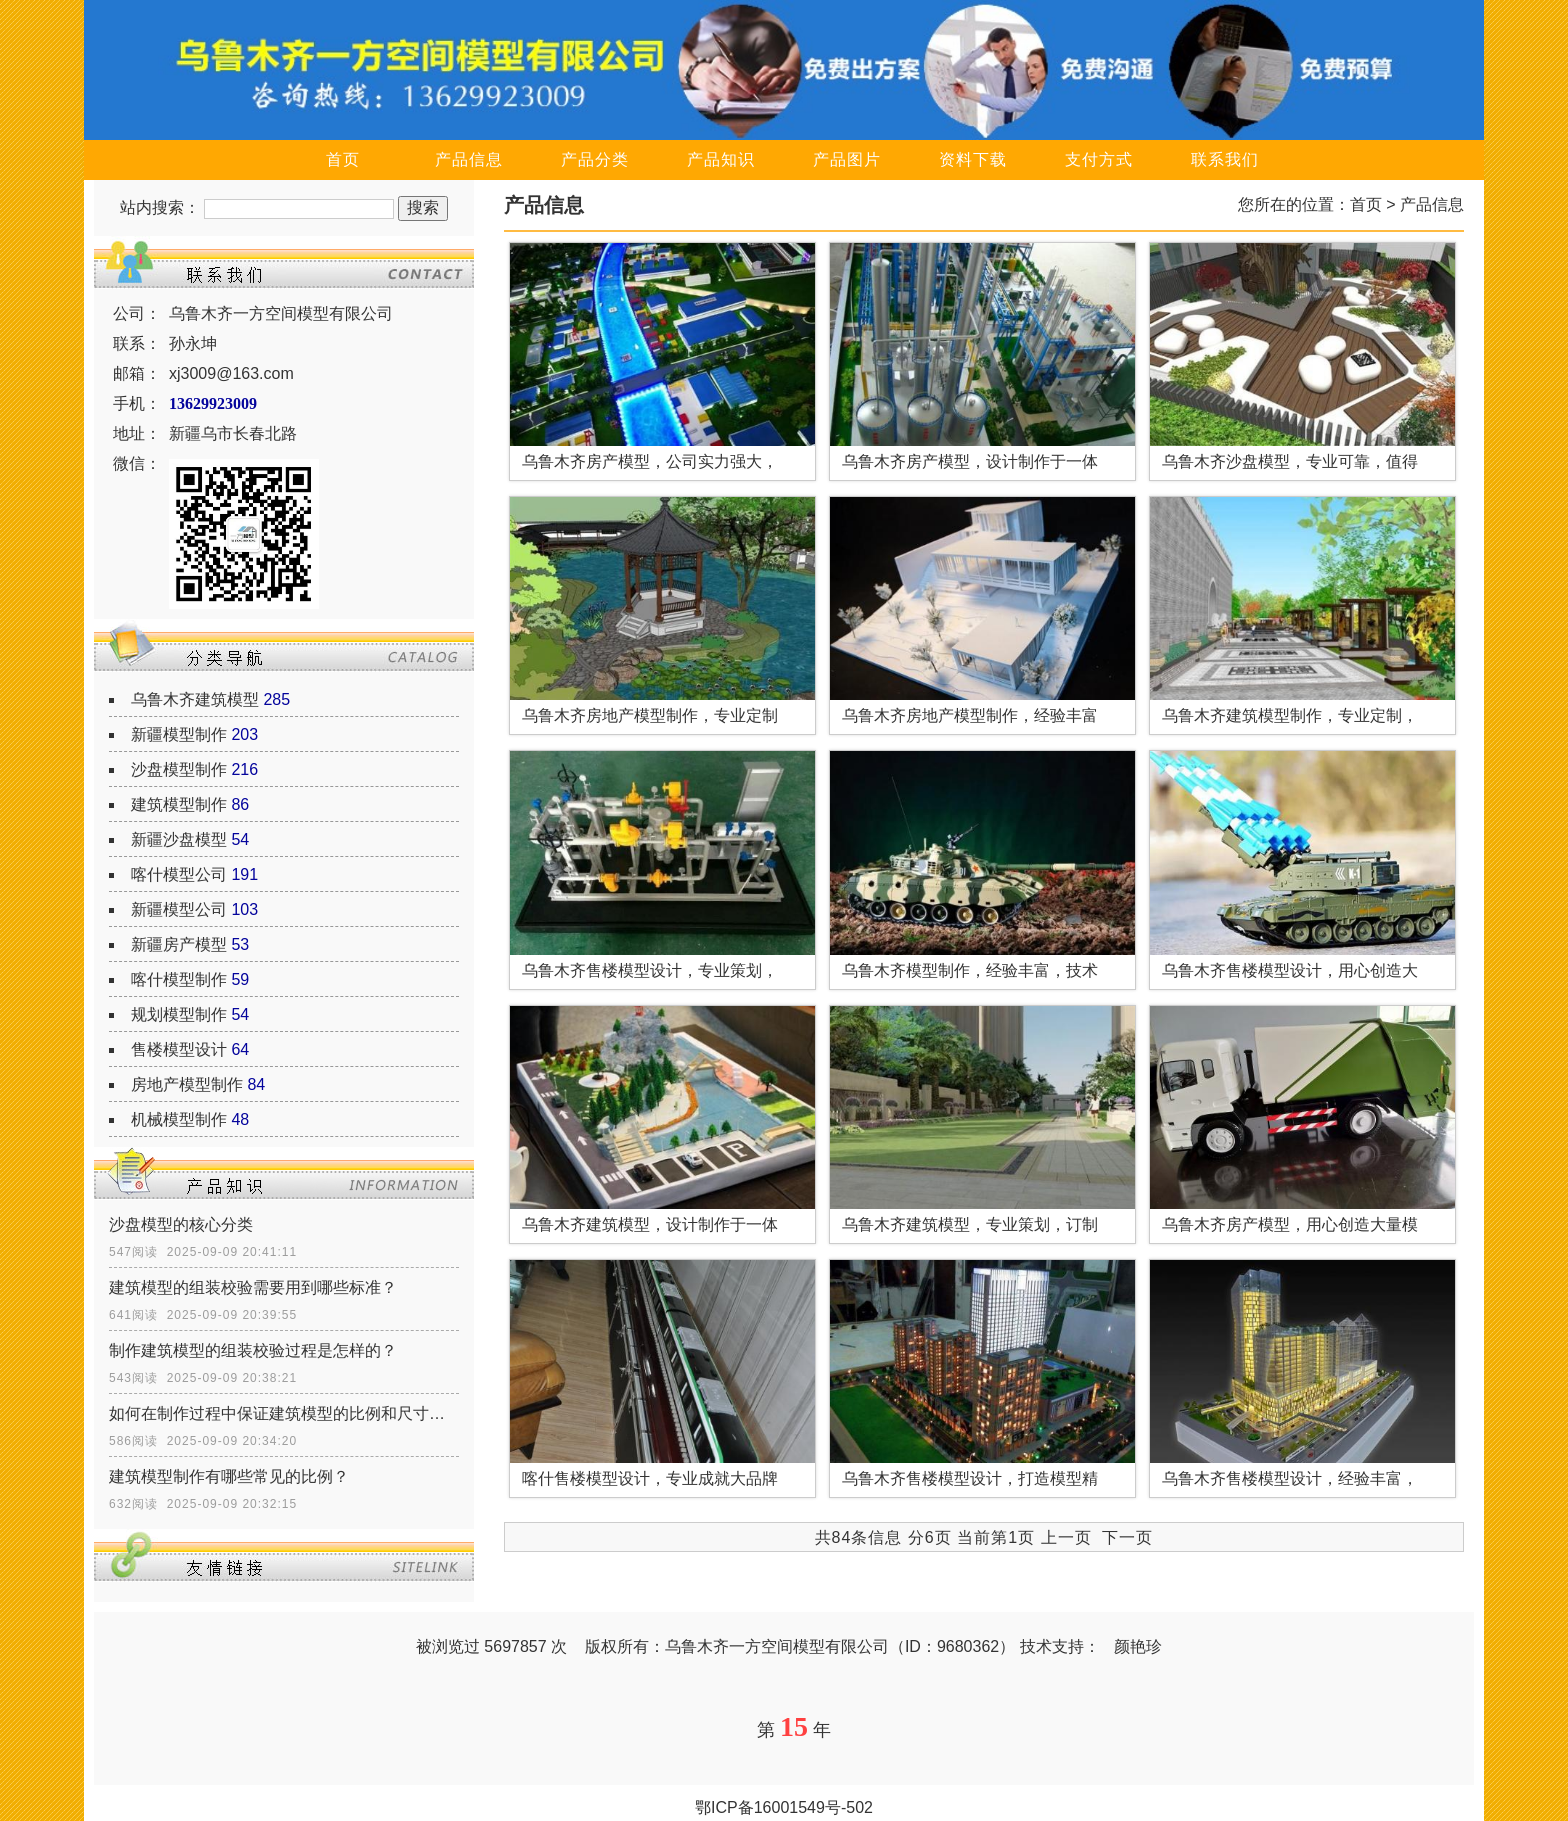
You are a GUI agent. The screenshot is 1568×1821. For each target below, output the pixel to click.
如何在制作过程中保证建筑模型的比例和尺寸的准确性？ (284, 1413)
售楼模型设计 (179, 1049)
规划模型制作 (179, 1014)
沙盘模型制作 (179, 769)
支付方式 (1099, 159)
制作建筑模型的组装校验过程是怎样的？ (253, 1350)
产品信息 (469, 159)
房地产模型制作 (187, 1084)
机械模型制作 (179, 1119)
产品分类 (595, 159)
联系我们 (1225, 159)
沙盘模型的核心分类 (181, 1224)
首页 (343, 159)
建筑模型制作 (179, 804)
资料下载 (973, 159)
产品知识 (721, 159)
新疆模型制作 (179, 734)
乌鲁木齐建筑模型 (195, 699)
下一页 (1127, 1537)
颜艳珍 (1138, 1646)
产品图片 (847, 159)
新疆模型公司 (179, 909)
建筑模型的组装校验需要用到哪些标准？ (253, 1287)
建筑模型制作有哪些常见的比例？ (229, 1476)
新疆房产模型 (179, 944)
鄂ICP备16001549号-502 (784, 1807)
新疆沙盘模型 (179, 839)
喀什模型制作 (179, 979)
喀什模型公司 (179, 874)
